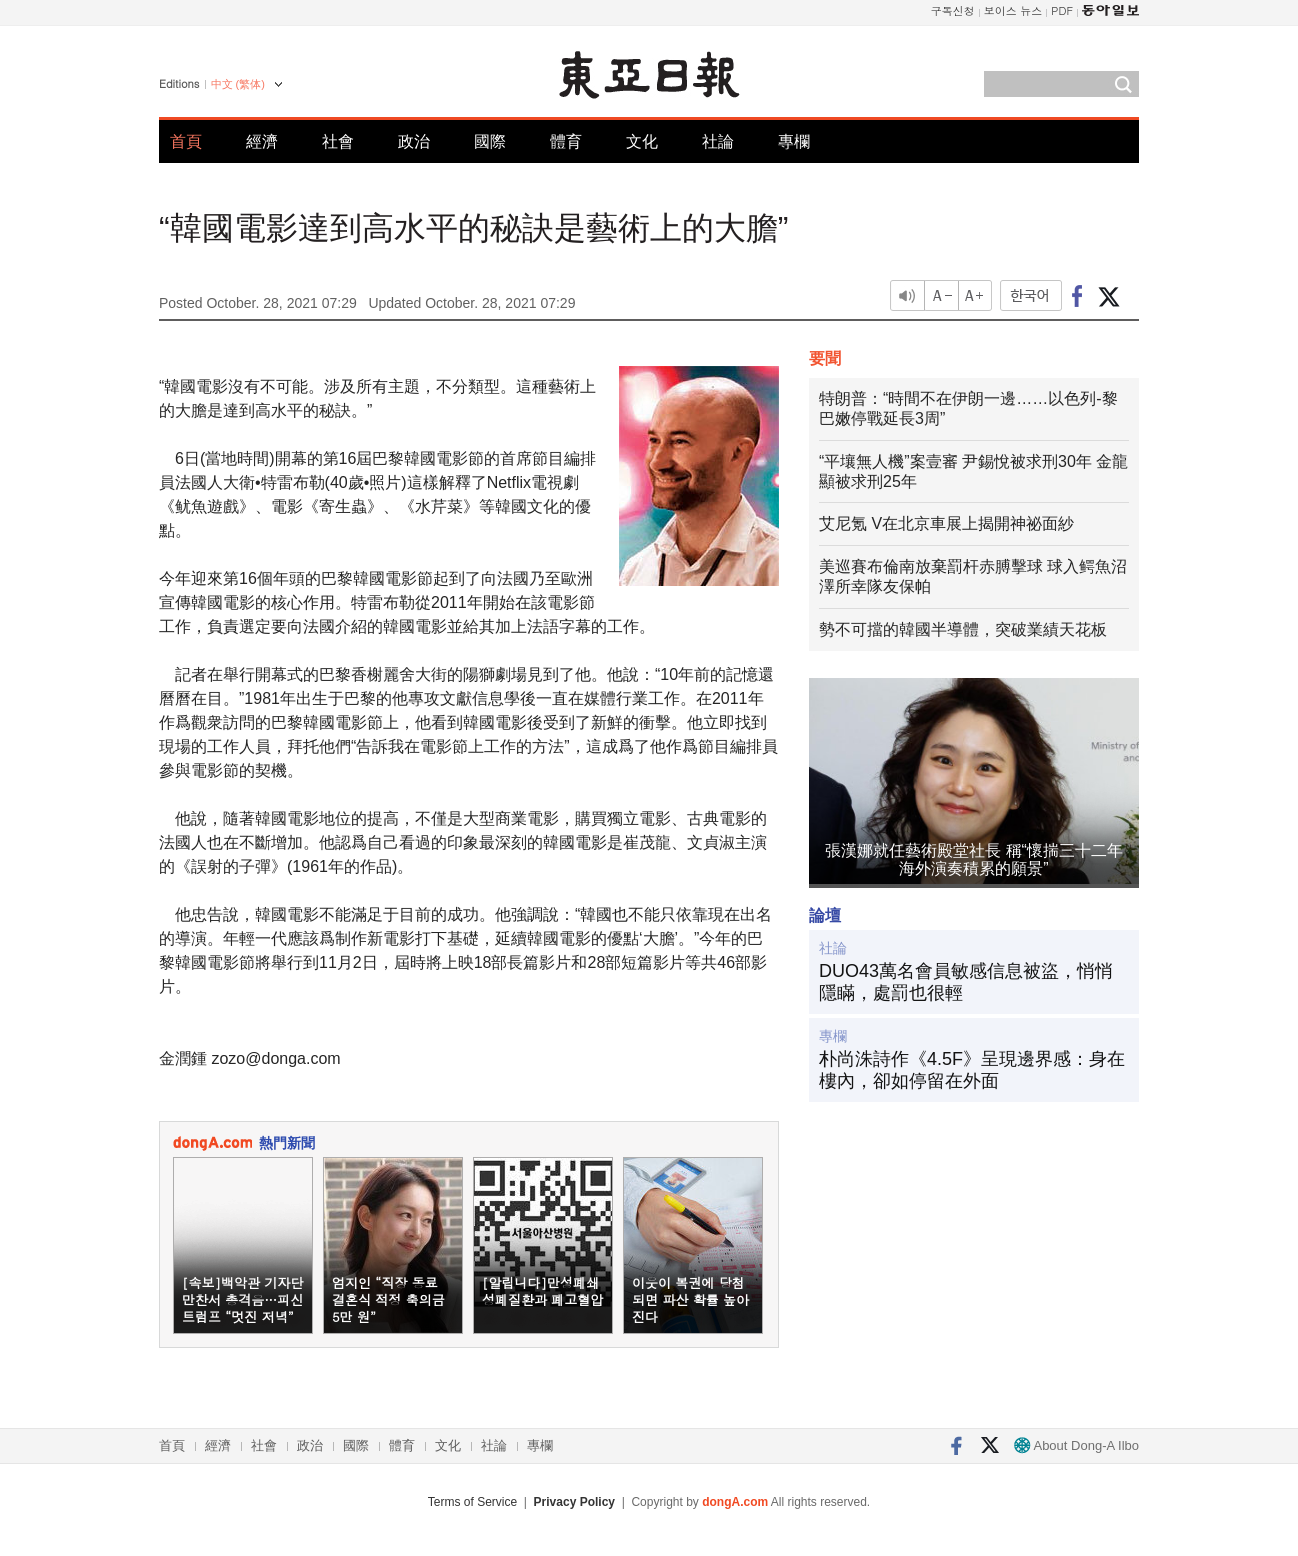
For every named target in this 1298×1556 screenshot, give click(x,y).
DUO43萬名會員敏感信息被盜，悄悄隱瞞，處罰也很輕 (966, 982)
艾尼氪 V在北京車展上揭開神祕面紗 (946, 523)
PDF (1062, 10)
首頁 (186, 141)
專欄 (794, 141)
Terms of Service (472, 1502)
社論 (718, 141)
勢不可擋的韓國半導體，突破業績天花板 (963, 629)
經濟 (262, 141)
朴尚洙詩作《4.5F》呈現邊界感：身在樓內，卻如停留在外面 (972, 1070)
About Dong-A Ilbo (1076, 1445)
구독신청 (953, 10)
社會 (338, 141)
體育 (566, 141)
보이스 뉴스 (1013, 10)
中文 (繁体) (238, 84)
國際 (490, 141)
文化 (642, 141)
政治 (414, 141)
